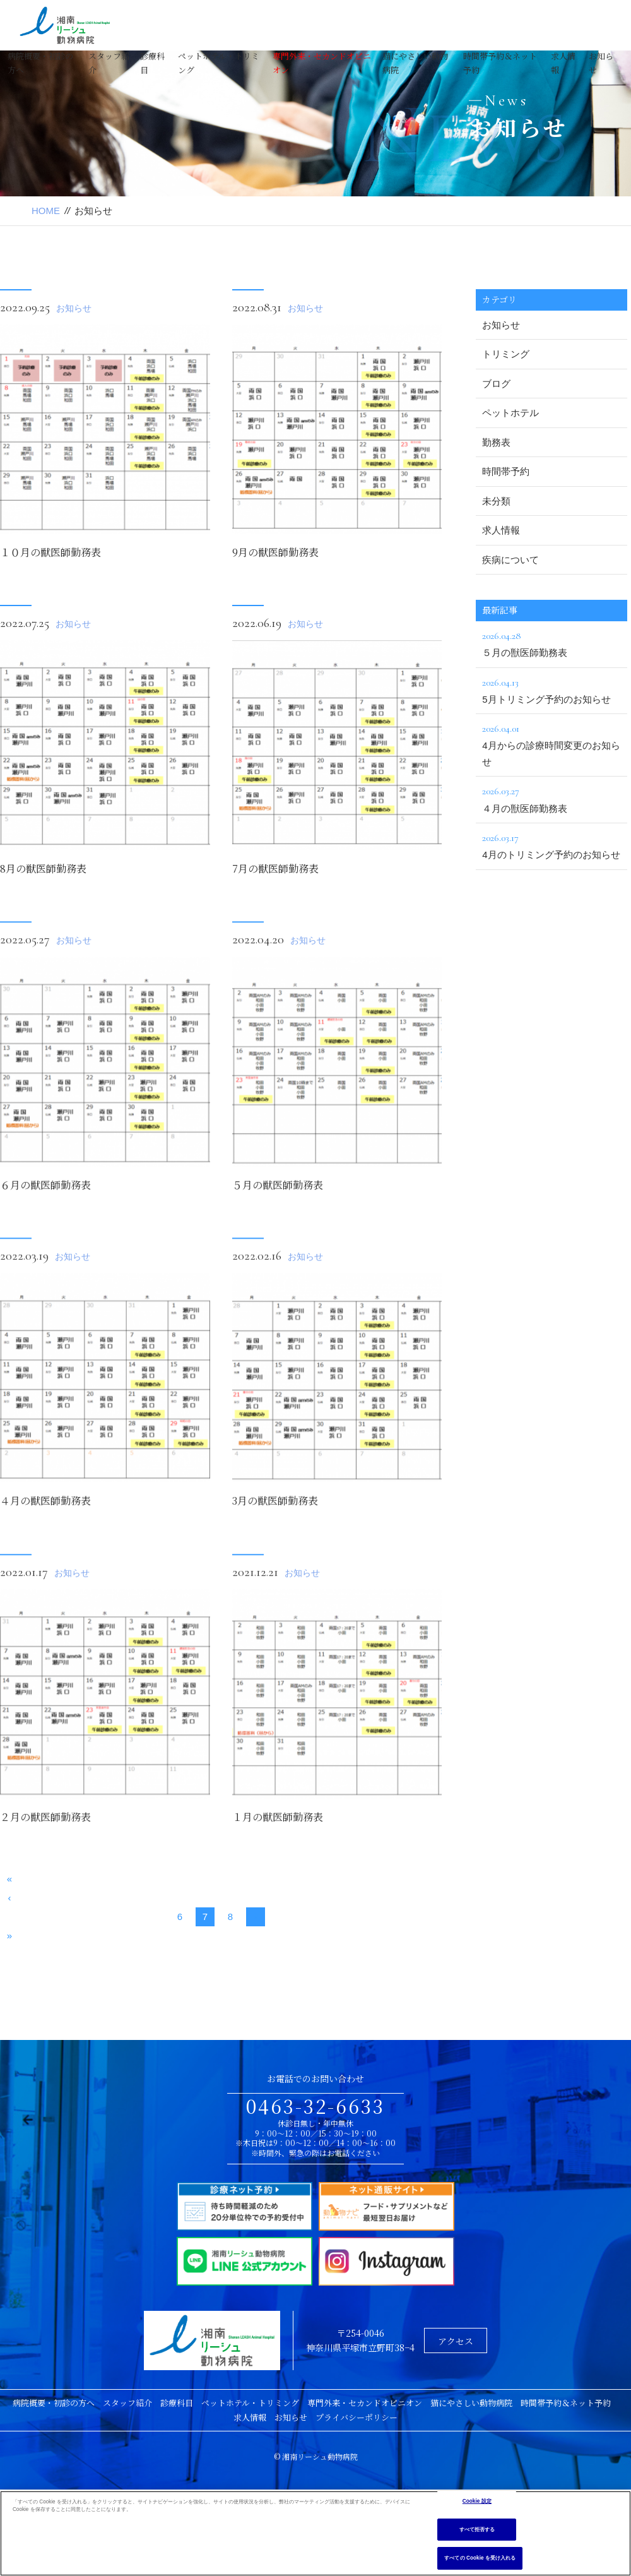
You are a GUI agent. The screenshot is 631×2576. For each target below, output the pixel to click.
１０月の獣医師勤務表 (50, 552)
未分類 (496, 501)
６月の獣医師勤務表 (45, 1227)
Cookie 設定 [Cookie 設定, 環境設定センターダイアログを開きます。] (477, 2501)
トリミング (505, 354)
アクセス (455, 2341)
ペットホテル (510, 412)
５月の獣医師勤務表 (277, 1227)
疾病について (510, 559)
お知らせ (73, 308)
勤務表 (496, 442)
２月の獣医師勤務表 (45, 1859)
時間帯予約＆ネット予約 (566, 2403)
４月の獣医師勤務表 (45, 1543)
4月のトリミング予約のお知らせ (551, 845)
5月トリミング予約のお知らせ (551, 689)
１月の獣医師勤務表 (277, 1859)
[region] (315, 2533)
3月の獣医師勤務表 (275, 1543)
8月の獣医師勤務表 (43, 868)
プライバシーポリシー (357, 2417)
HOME (46, 210)
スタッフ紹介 (127, 2403)
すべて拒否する (477, 2529)
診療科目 (176, 2403)
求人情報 (501, 530)
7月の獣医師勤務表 (275, 868)
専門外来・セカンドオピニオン (364, 2403)
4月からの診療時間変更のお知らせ (551, 743)
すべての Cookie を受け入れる (480, 2558)
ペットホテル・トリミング (250, 2403)
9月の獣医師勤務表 (275, 552)
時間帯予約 (505, 471)
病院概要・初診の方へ (54, 2403)
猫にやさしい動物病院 (471, 2403)
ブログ (496, 383)
